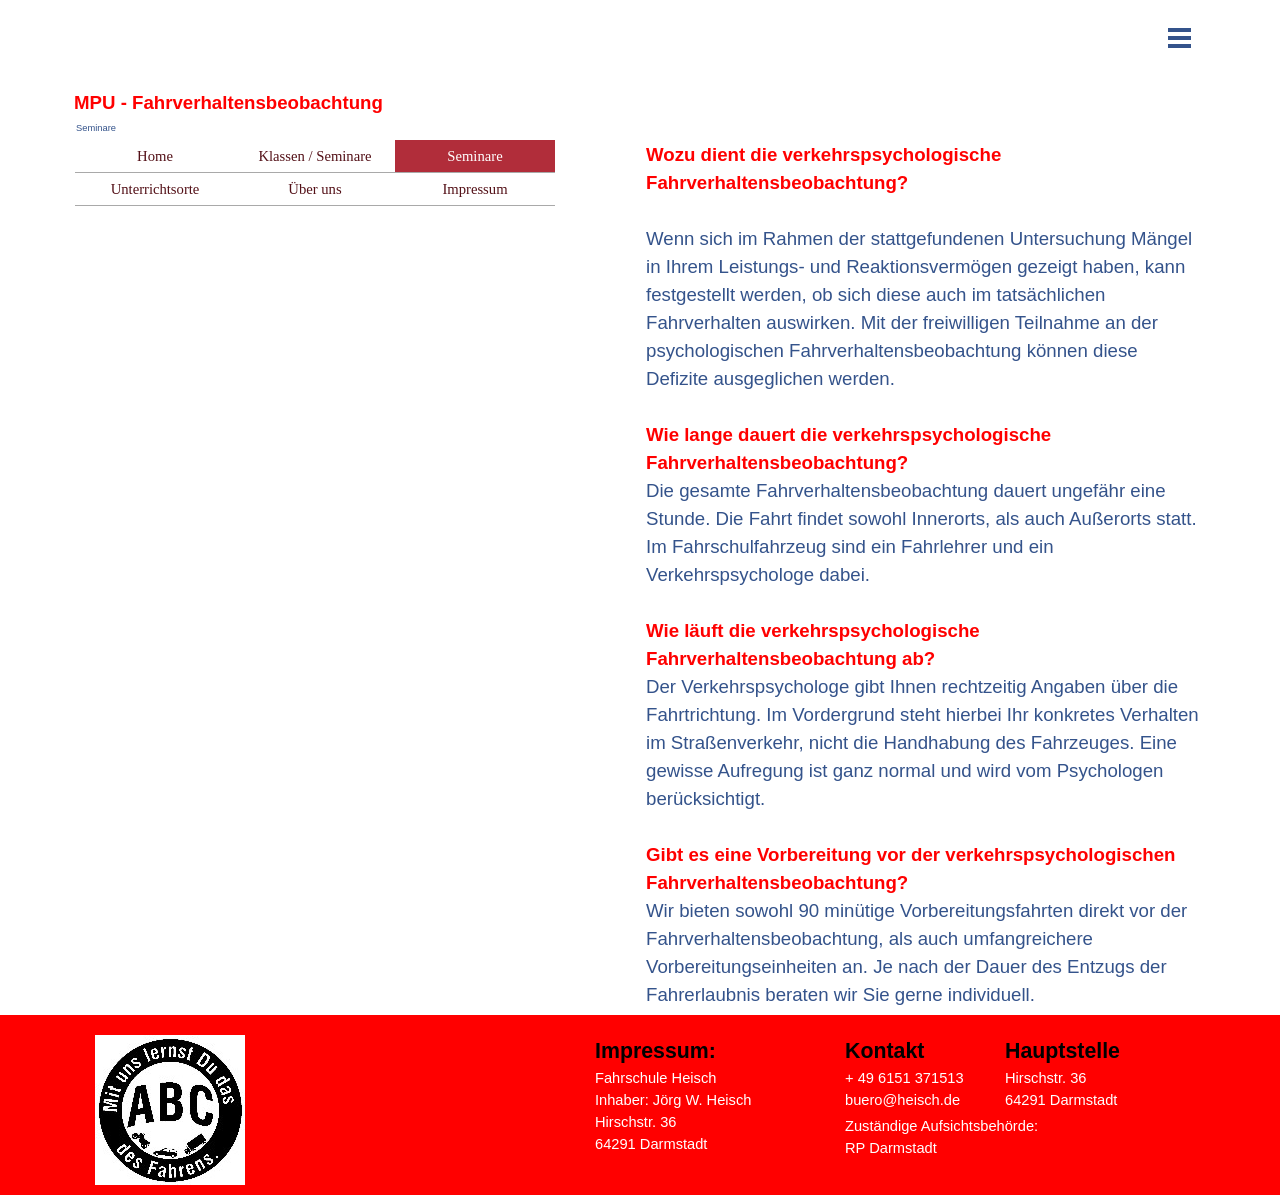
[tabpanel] (925, 575)
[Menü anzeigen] (1179, 37)
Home (155, 156)
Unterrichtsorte (155, 189)
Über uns (314, 189)
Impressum (474, 189)
